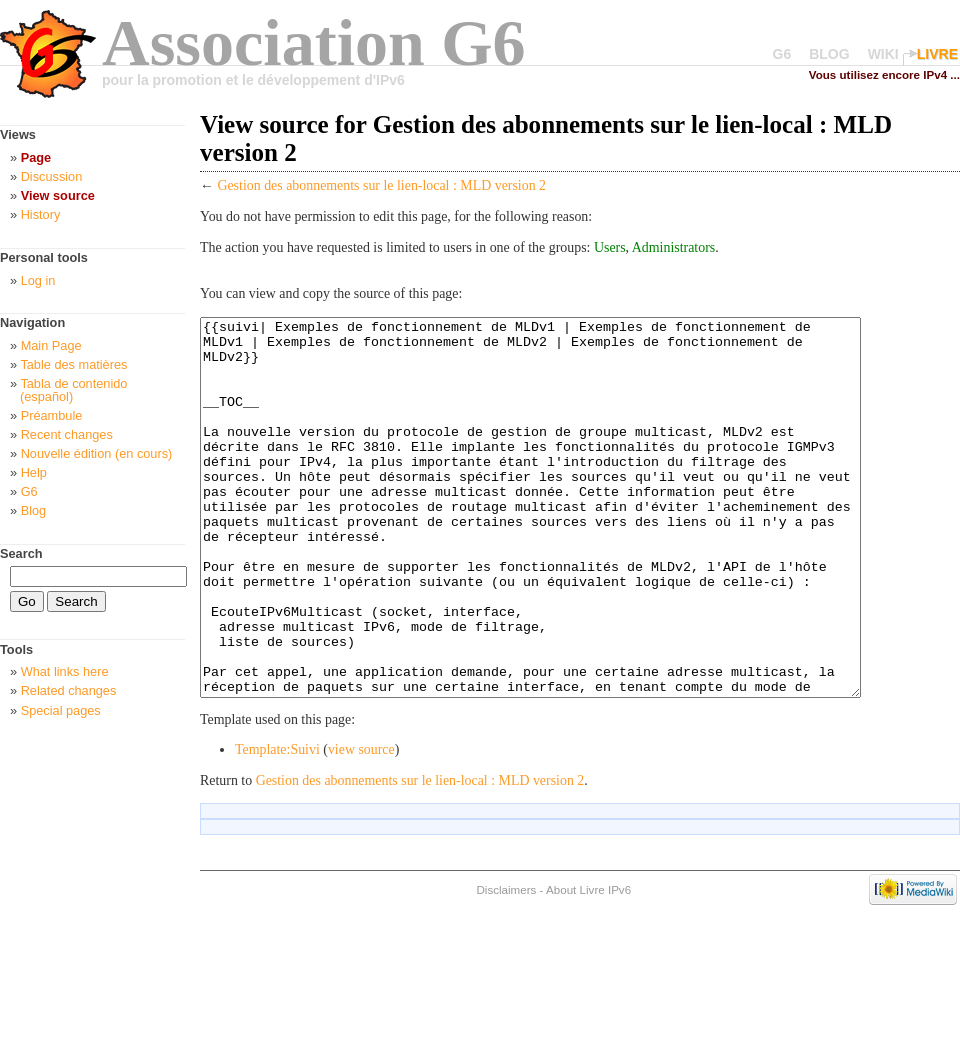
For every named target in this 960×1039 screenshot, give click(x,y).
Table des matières (73, 364)
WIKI (883, 54)
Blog (34, 510)
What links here (65, 671)
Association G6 (314, 42)
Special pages (61, 710)
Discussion (52, 176)
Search (21, 553)
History (41, 214)
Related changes (69, 690)
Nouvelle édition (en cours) (97, 453)
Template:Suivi (277, 824)
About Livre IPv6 (588, 964)
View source (58, 195)
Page (36, 157)
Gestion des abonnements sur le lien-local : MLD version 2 (381, 185)
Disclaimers (506, 964)
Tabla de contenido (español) (73, 390)
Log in (38, 280)
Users (610, 247)
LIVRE (937, 54)
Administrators (673, 247)
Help (34, 472)
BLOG (829, 54)
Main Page (51, 345)
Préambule (52, 415)
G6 (782, 54)
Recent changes (67, 434)
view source (361, 824)
